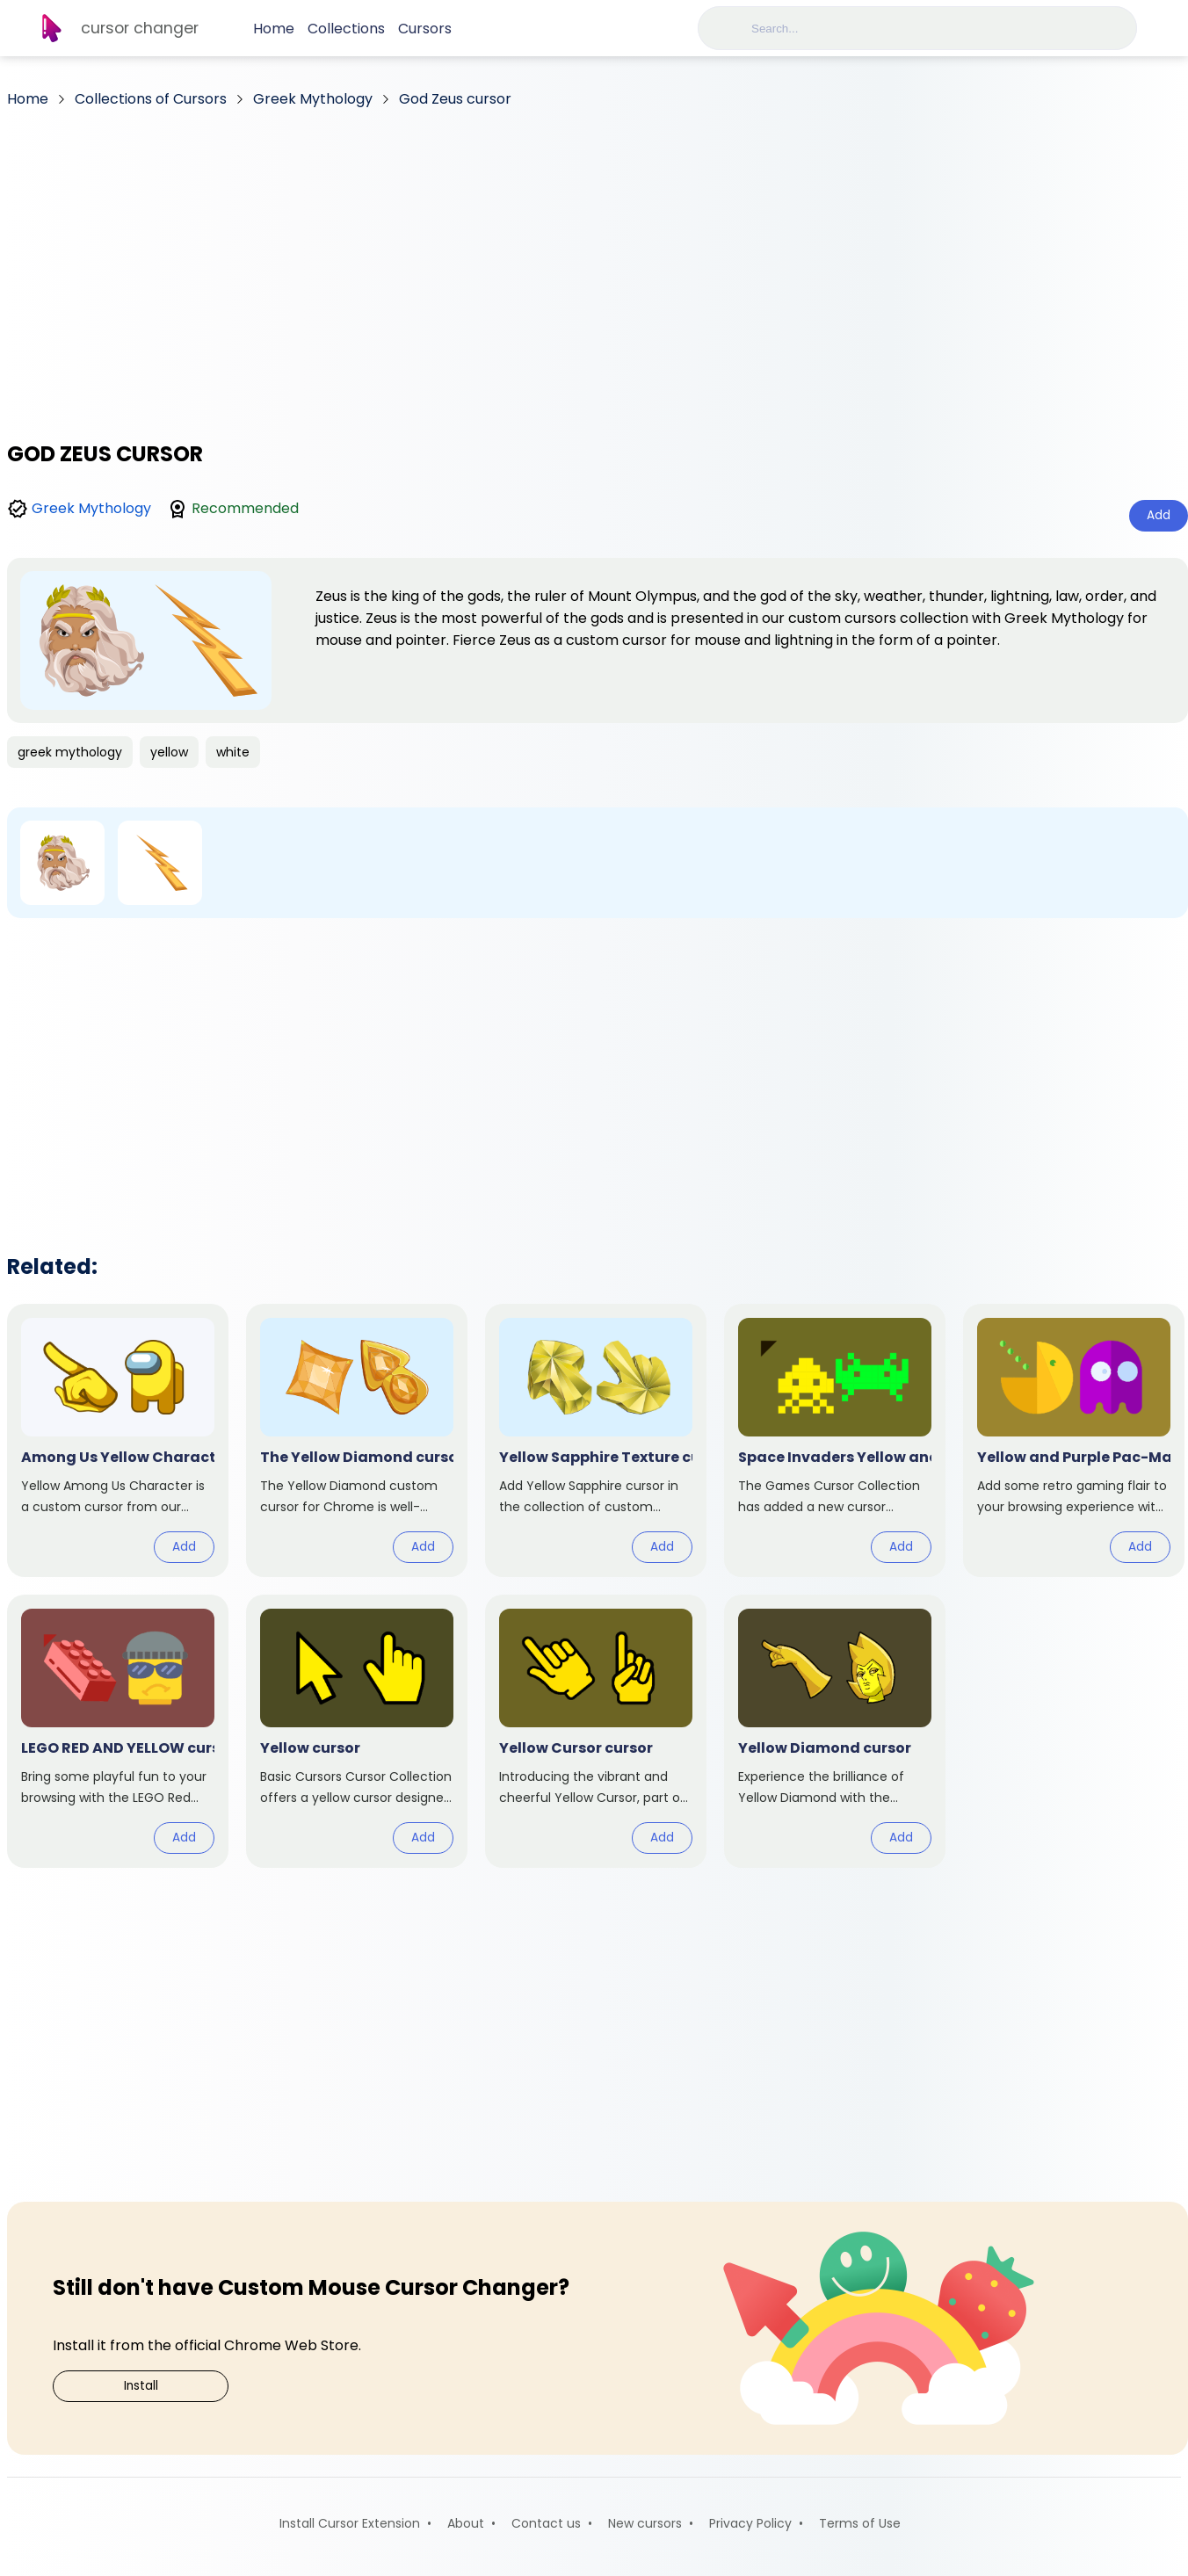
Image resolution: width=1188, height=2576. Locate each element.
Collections (346, 28)
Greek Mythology (91, 508)
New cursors (645, 2523)
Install (141, 2385)
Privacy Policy (750, 2523)
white (233, 752)
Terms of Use (860, 2523)
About (465, 2523)
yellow (169, 752)
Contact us (546, 2523)
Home (273, 28)
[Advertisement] (597, 268)
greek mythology (70, 752)
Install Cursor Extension (349, 2523)
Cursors (425, 28)
